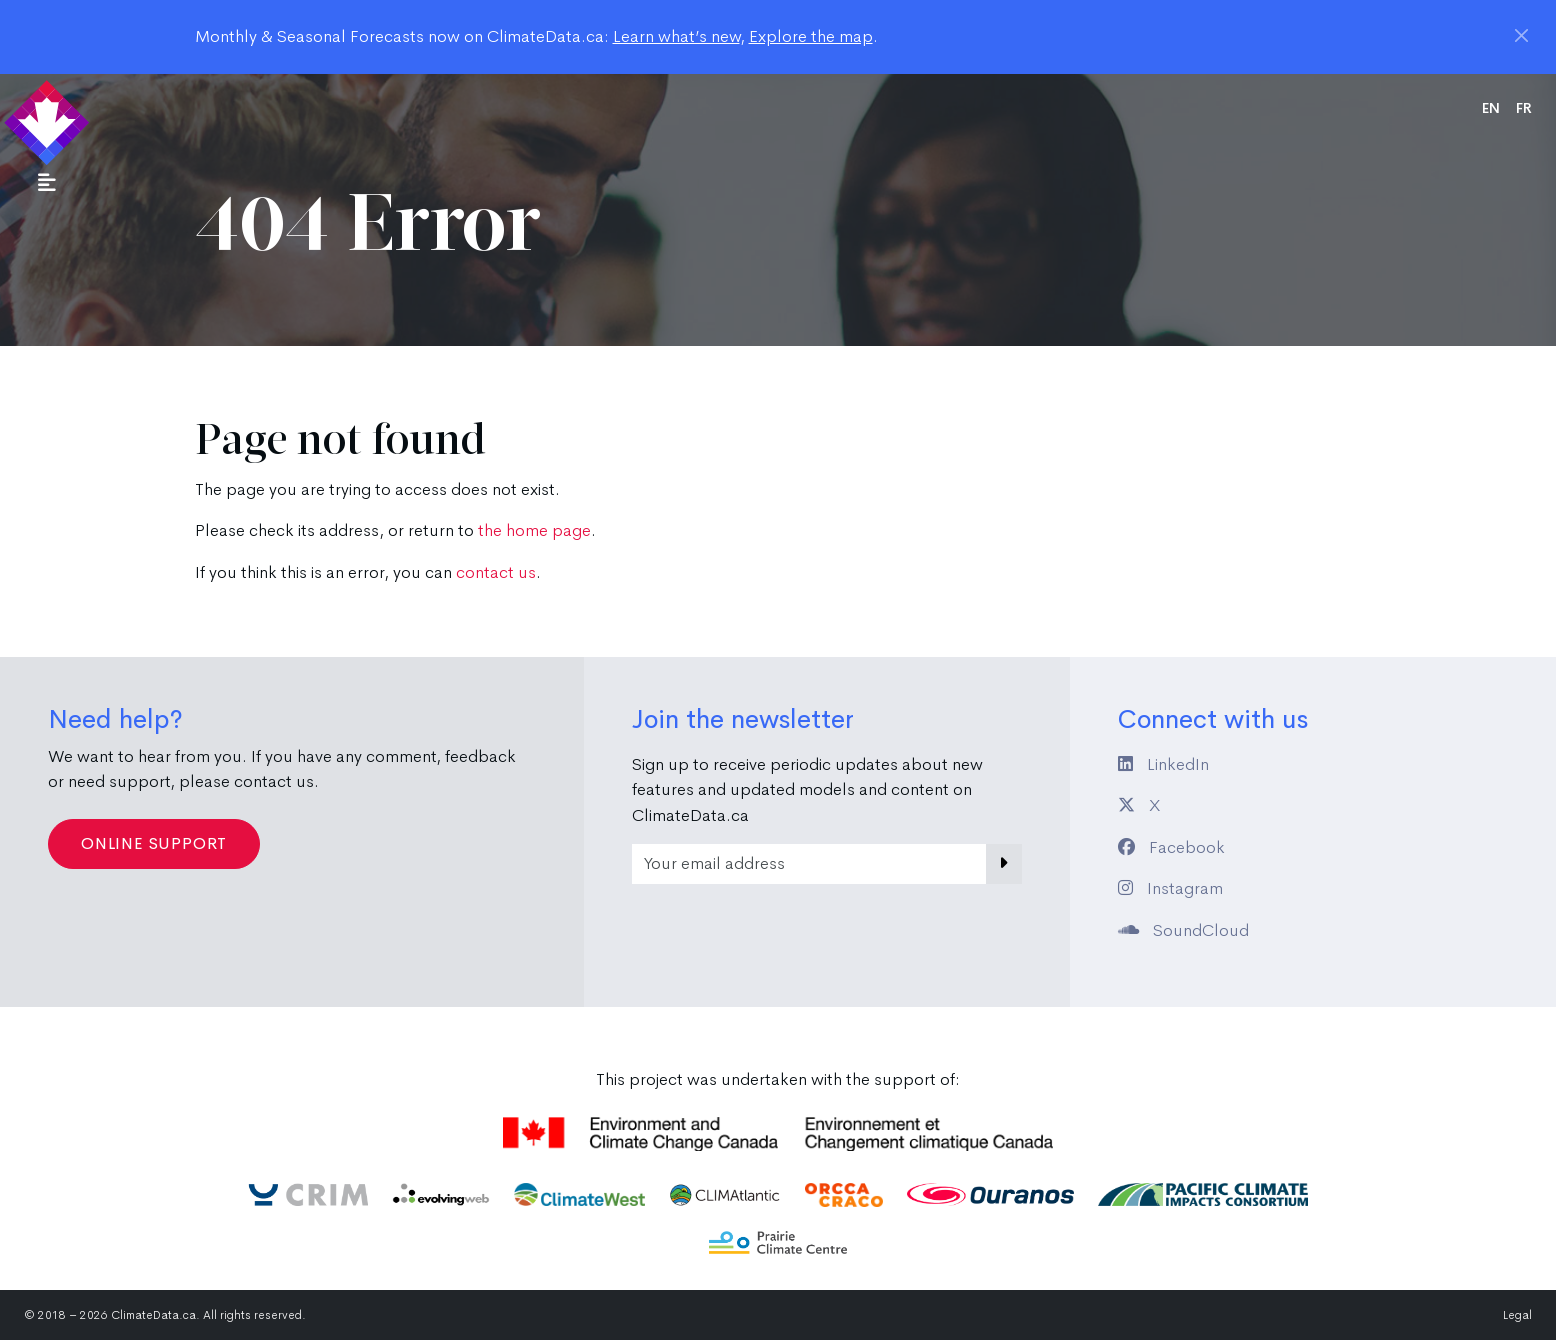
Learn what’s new (676, 36)
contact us (496, 572)
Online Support (154, 843)
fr (1524, 108)
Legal (1517, 1315)
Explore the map (811, 36)
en (1491, 108)
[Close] (1521, 35)
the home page (534, 530)
